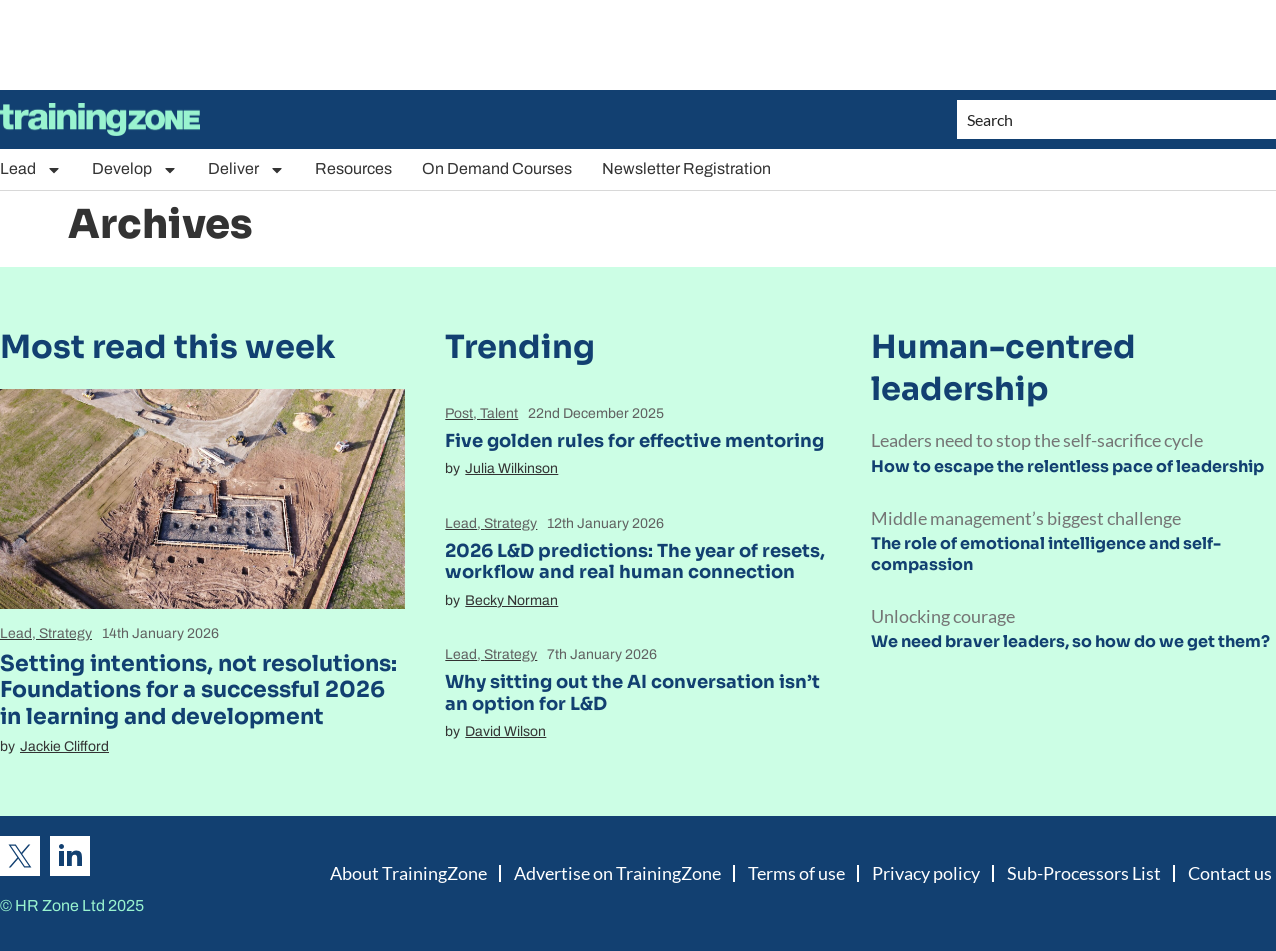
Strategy (65, 633)
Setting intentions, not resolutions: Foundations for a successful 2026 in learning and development (198, 690)
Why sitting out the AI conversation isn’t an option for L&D (632, 693)
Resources (353, 168)
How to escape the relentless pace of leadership (1067, 466)
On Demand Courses (497, 168)
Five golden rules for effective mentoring (634, 441)
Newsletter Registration (686, 168)
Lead (31, 169)
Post (459, 413)
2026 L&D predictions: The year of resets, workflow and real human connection (635, 562)
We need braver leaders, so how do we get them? (1070, 641)
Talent (499, 413)
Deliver (246, 169)
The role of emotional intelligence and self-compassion (1046, 554)
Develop (135, 169)
